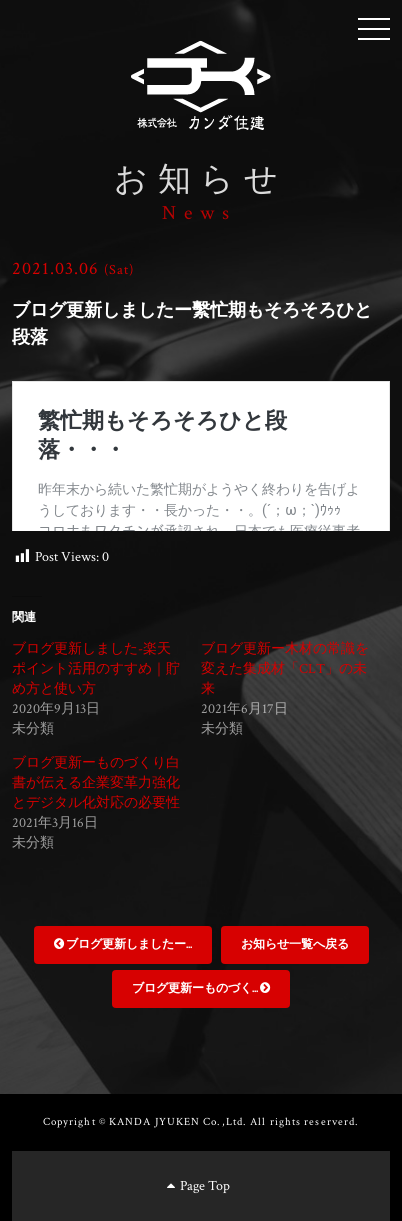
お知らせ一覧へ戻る (295, 944)
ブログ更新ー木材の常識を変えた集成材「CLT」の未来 (285, 669)
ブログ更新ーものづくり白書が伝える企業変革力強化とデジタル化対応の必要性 (96, 783)
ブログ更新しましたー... (123, 944)
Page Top (198, 1186)
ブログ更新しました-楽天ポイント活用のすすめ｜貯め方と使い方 (96, 669)
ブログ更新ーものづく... (201, 988)
